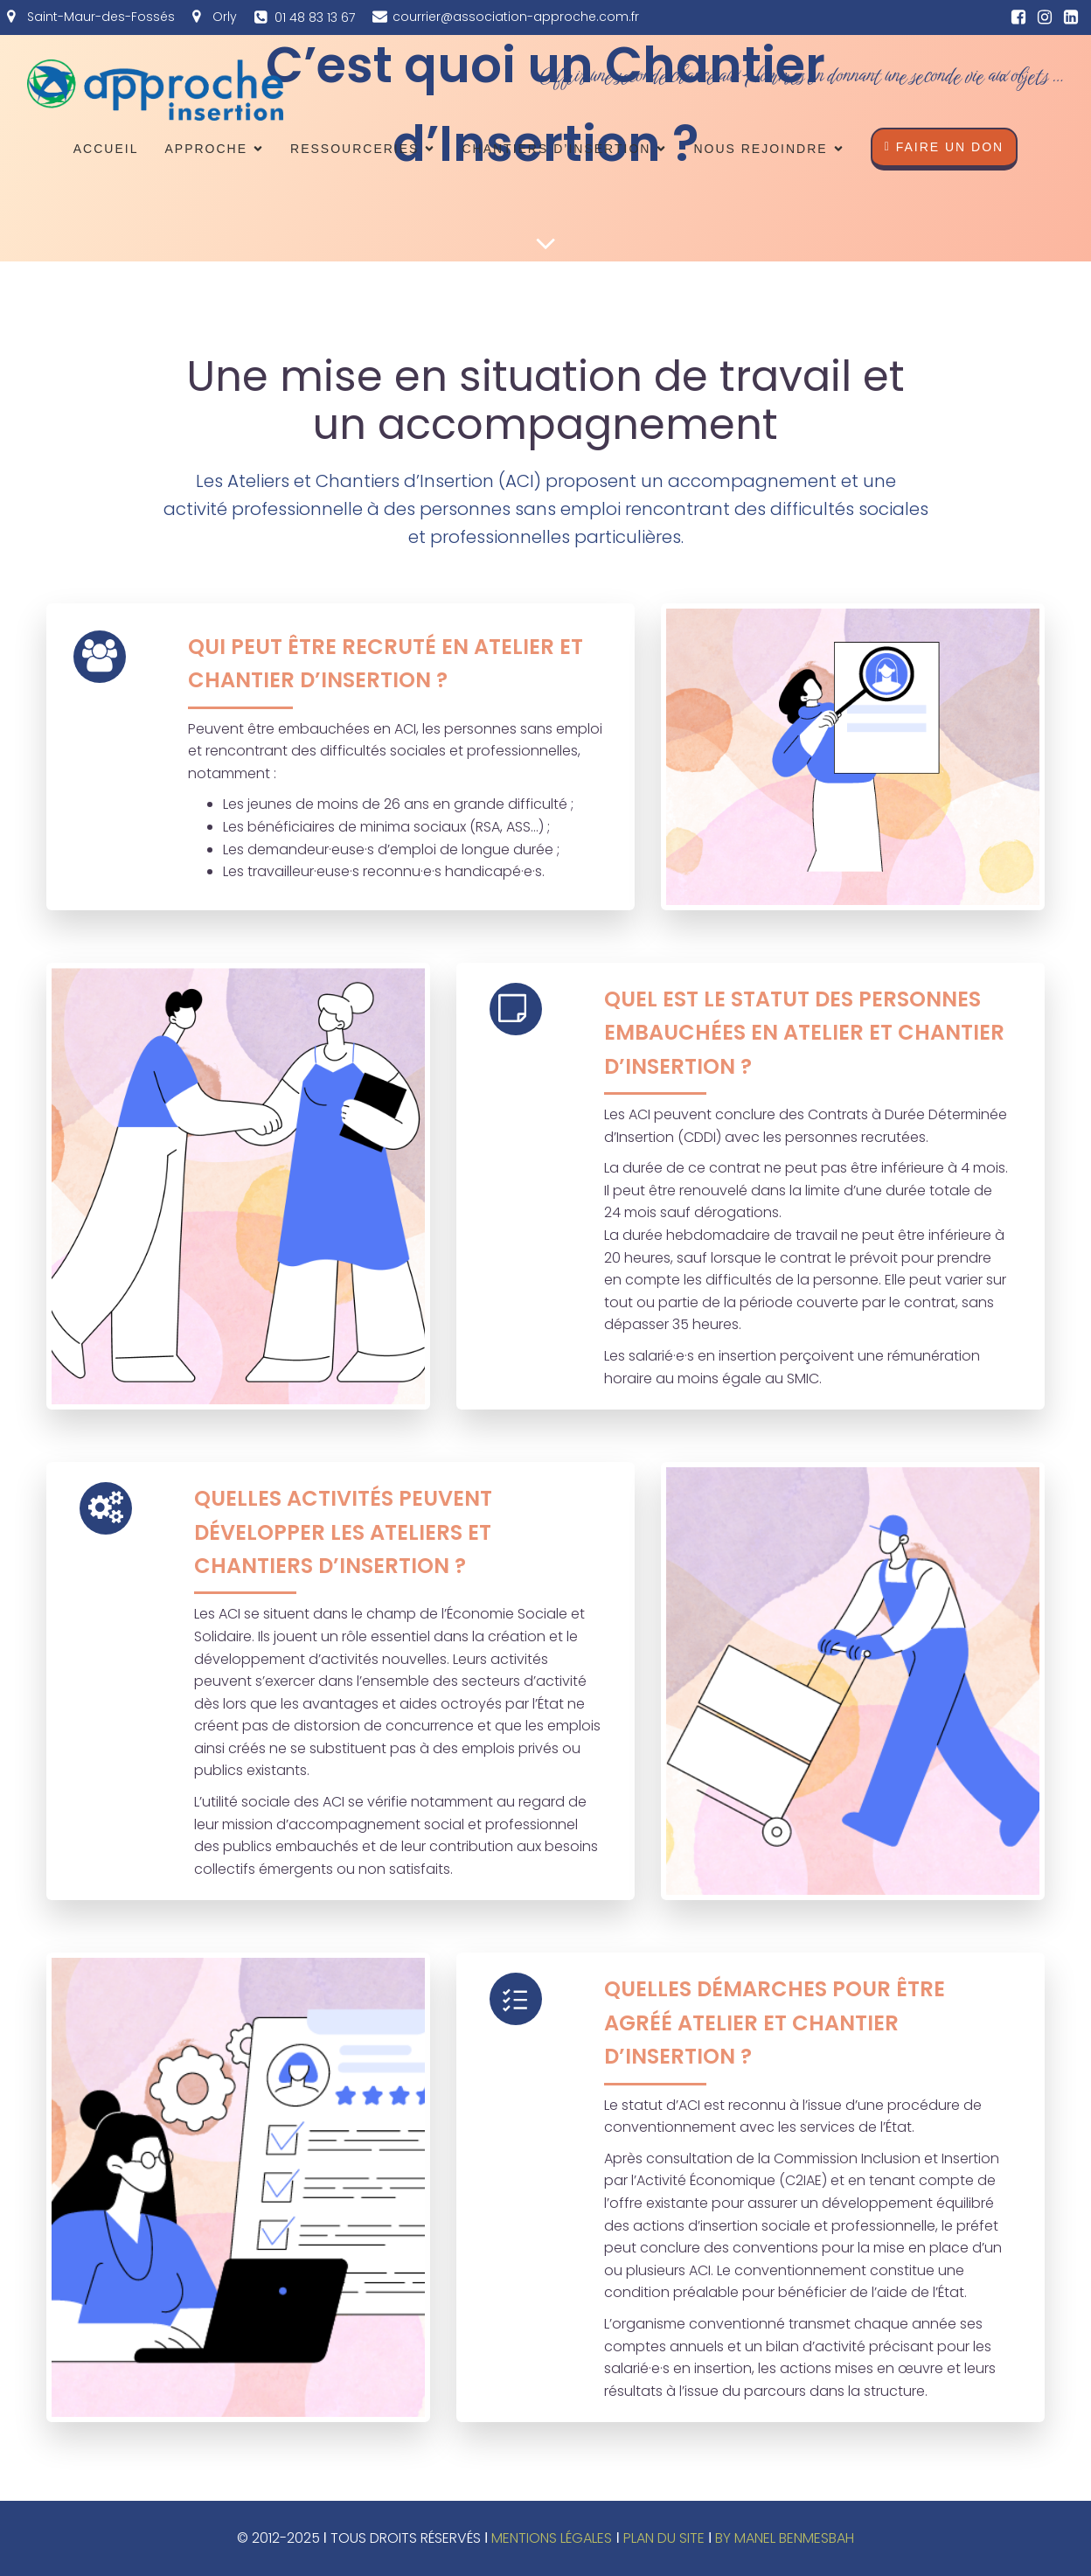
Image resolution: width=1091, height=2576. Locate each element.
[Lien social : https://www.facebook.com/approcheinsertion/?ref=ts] (1018, 17)
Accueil (106, 149)
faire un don (944, 147)
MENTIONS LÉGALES (551, 2538)
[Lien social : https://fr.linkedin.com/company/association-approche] (1071, 17)
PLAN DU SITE (664, 2538)
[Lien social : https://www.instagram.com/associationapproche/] (1045, 17)
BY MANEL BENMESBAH (784, 2538)
